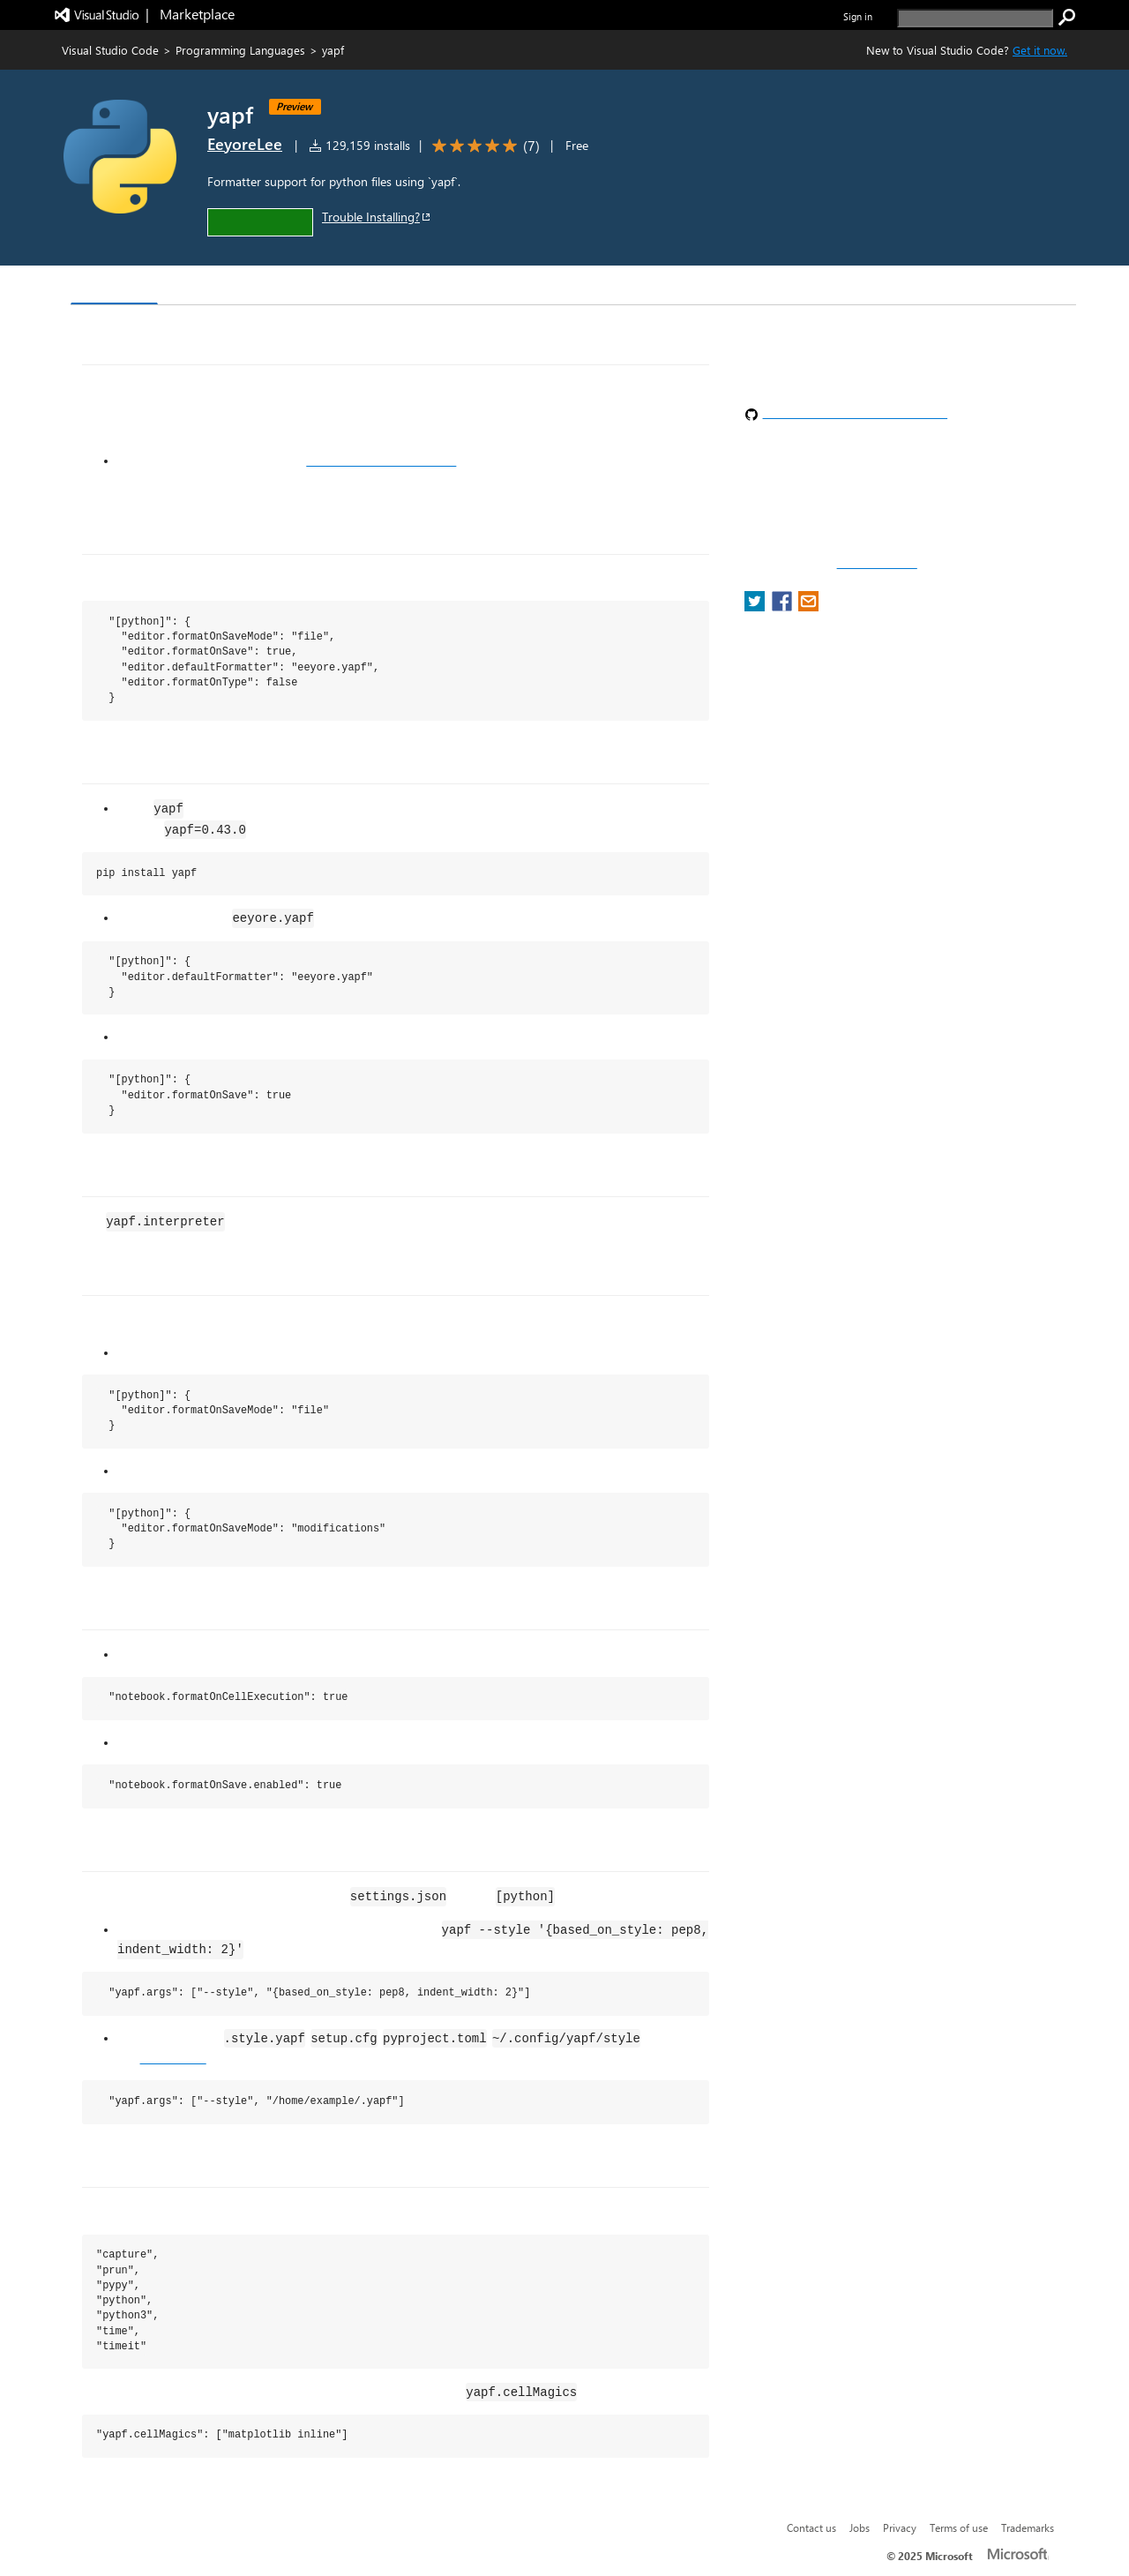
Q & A (316, 287)
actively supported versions (381, 460)
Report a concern (877, 564)
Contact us (811, 2527)
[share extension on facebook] (783, 606)
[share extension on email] (808, 606)
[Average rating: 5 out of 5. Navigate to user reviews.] (483, 146)
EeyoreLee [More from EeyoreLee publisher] (244, 143)
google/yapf (173, 2058)
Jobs (859, 2527)
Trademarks (1027, 2527)
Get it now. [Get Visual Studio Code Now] (1040, 49)
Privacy (899, 2527)
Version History (221, 287)
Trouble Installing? (377, 216)
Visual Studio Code (110, 49)
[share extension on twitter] (756, 606)
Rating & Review (413, 287)
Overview (114, 286)
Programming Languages (240, 49)
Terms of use (959, 2527)
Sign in (857, 16)
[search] (975, 18)
